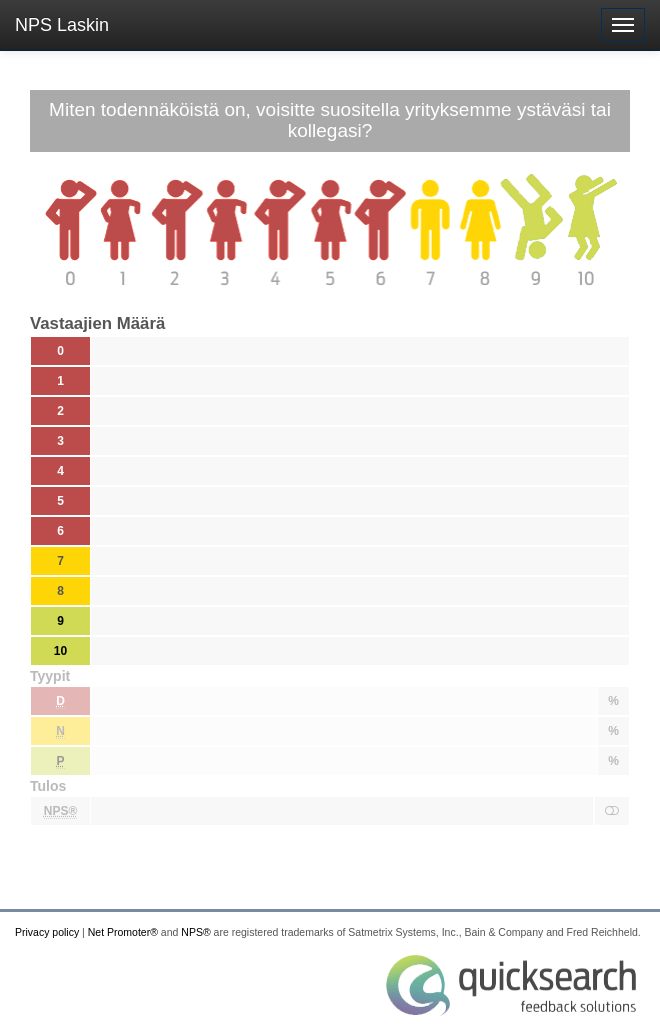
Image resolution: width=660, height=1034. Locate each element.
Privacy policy (47, 932)
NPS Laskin (62, 25)
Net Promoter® (123, 932)
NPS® (195, 932)
